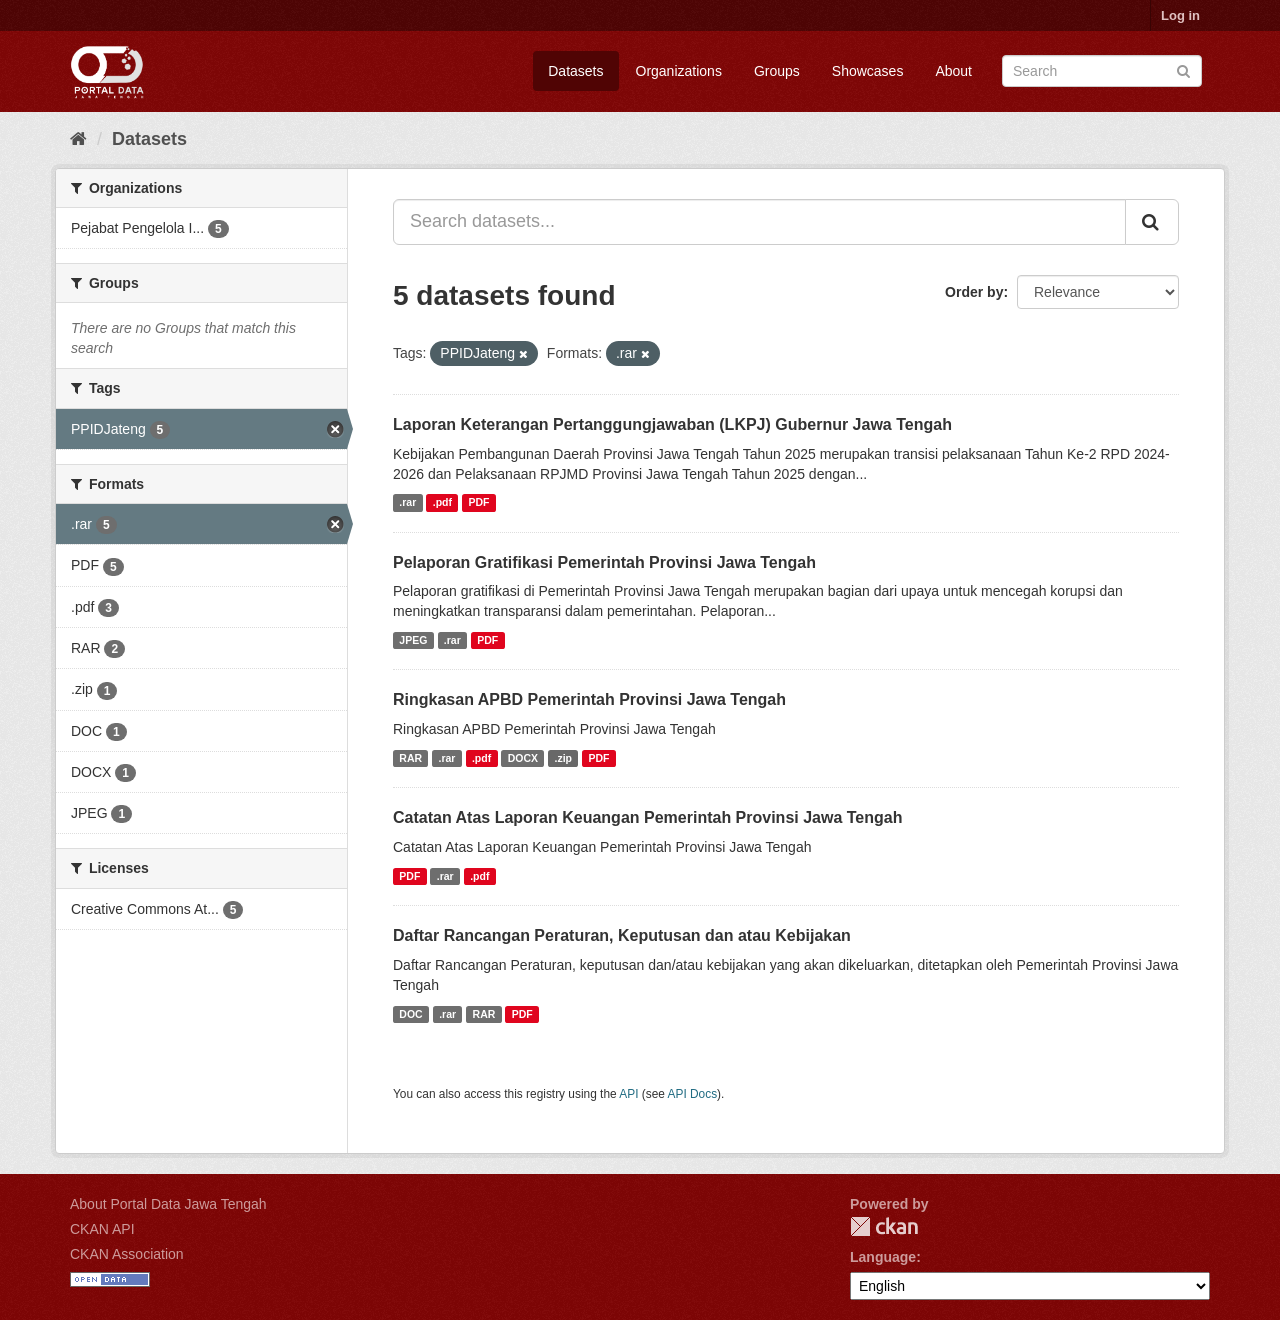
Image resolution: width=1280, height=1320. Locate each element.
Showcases (868, 71)
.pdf (442, 503)
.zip (564, 758)
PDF (478, 503)
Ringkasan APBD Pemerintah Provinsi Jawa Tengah (589, 699)
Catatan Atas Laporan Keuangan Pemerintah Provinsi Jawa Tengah (647, 817)
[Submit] (1183, 69)
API (628, 1094)
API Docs (693, 1094)
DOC (410, 1014)
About (953, 71)
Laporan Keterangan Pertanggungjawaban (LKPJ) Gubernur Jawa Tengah (672, 424)
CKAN (884, 1226)
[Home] (78, 139)
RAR (410, 758)
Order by (974, 292)
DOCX (523, 758)
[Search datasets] (1102, 71)
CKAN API (102, 1229)
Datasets (575, 71)
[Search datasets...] (759, 222)
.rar (407, 503)
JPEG (413, 640)
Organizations (679, 71)
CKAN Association (127, 1254)
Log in (1180, 15)
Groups (777, 71)
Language (883, 1257)
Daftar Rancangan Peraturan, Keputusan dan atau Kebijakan (622, 935)
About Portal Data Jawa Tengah (168, 1204)
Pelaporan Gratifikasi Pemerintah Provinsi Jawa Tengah (604, 562)
